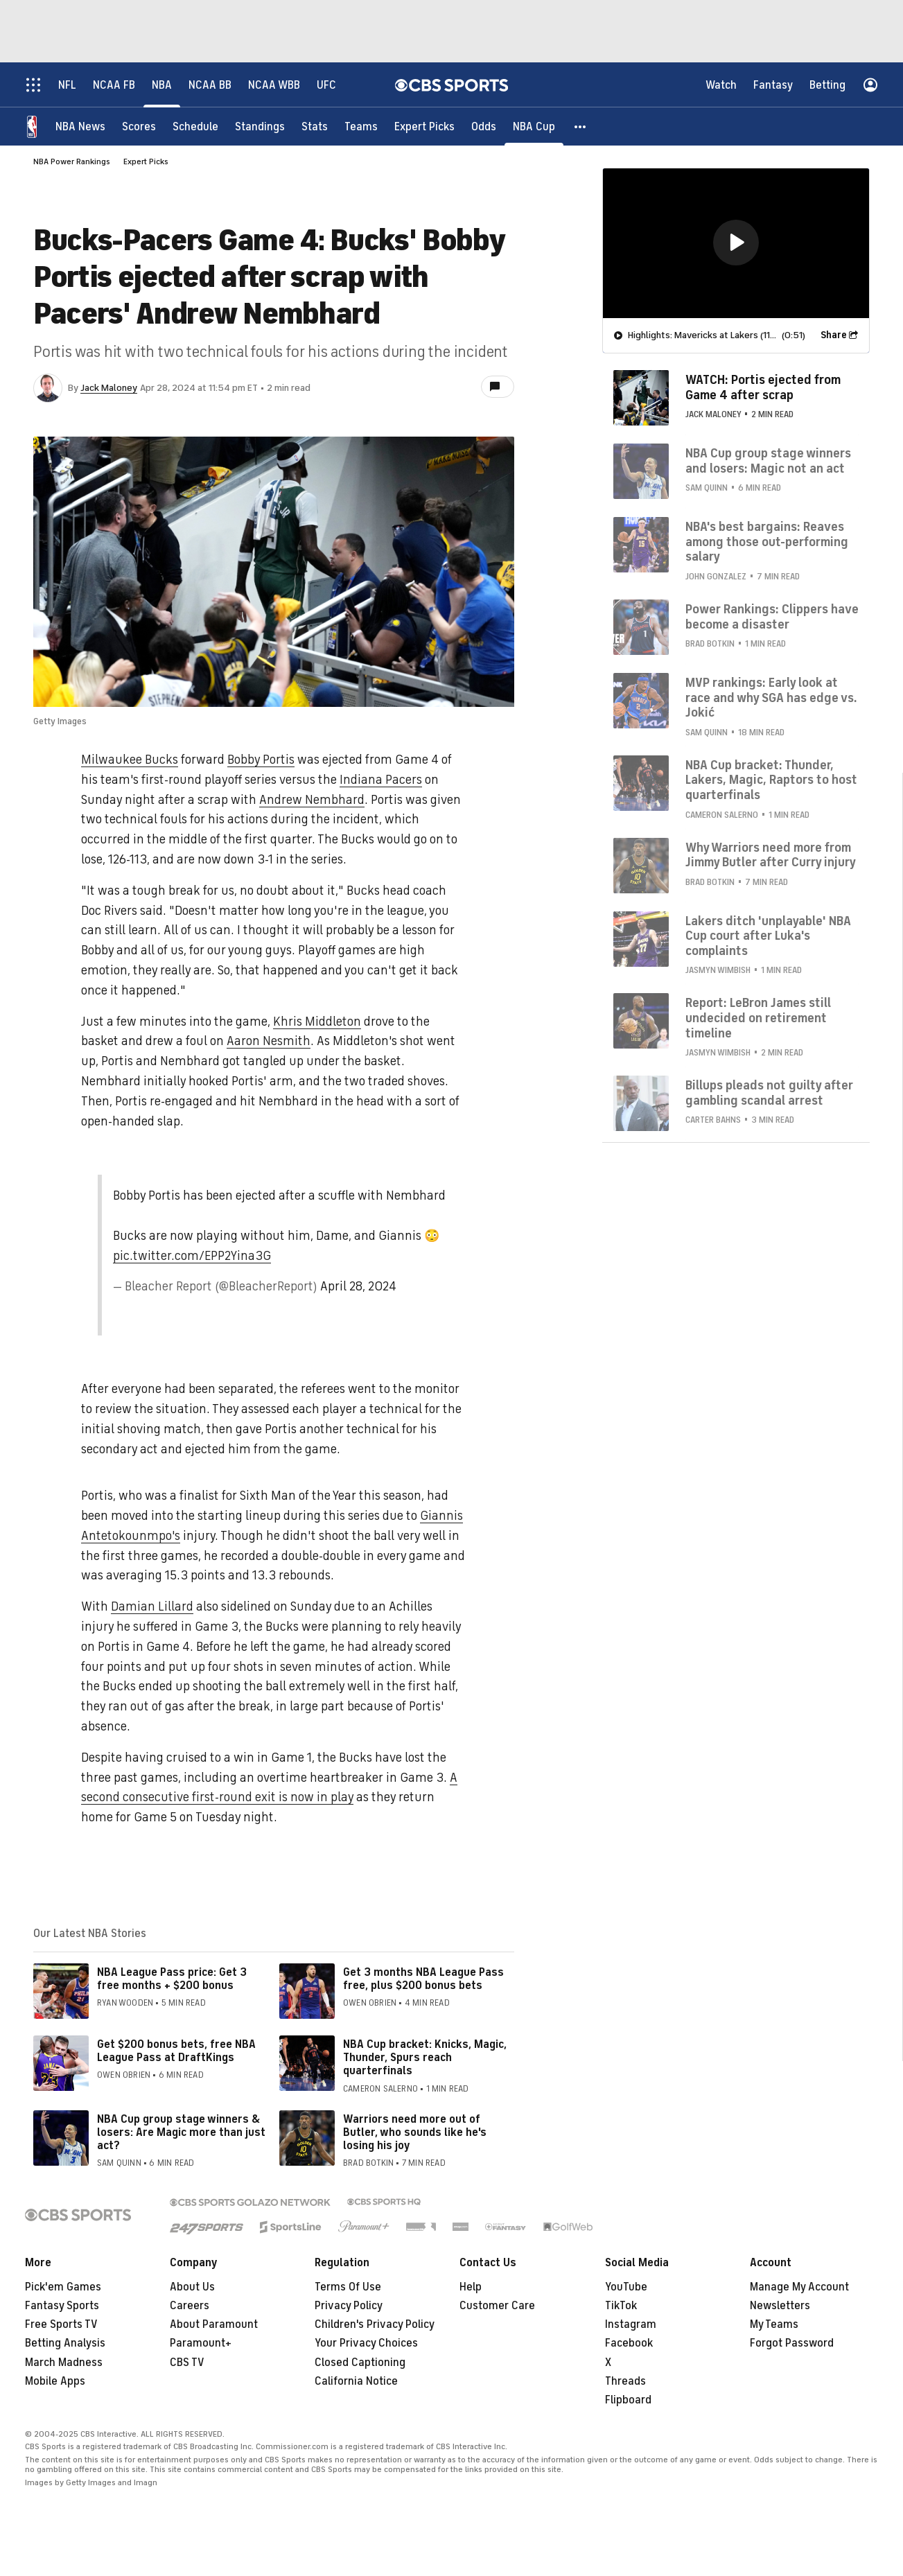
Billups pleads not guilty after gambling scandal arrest (769, 1093)
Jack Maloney (108, 388)
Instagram (630, 2324)
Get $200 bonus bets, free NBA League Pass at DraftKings (176, 2051)
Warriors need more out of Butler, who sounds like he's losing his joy (414, 2132)
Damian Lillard (152, 1606)
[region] (736, 243)
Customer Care (497, 2306)
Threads (625, 2381)
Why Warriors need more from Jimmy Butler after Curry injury (770, 855)
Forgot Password (792, 2343)
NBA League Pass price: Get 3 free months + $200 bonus (172, 1978)
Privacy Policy (349, 2306)
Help (470, 2287)
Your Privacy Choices (366, 2343)
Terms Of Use (348, 2287)
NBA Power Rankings (71, 161)
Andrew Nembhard (312, 799)
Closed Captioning (360, 2362)
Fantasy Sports (62, 2306)
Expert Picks (145, 161)
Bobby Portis (261, 759)
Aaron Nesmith (268, 1041)
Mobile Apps (55, 2381)
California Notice (356, 2381)
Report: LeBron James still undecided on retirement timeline (758, 1017)
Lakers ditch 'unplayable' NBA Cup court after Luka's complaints (768, 935)
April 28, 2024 (358, 1286)
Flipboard (628, 2400)
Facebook (629, 2343)
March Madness (64, 2362)
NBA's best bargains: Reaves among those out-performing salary (766, 541)
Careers (189, 2306)
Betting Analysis (65, 2343)
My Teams (774, 2324)
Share (834, 335)
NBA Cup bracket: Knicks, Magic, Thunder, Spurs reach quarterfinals (425, 2058)
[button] (580, 126)
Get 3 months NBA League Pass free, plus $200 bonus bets (423, 1978)
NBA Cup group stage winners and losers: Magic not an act (768, 461)
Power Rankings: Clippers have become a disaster (772, 617)
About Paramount (214, 2324)
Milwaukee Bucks (129, 759)
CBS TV (187, 2362)
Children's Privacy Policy (375, 2324)
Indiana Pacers (381, 779)
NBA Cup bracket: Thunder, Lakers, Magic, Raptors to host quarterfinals (771, 780)
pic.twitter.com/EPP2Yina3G (192, 1255)
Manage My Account (799, 2287)
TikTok (621, 2306)
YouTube (626, 2287)
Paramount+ (200, 2343)
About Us (192, 2287)
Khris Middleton (317, 1021)
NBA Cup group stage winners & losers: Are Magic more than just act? (181, 2132)
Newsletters (780, 2306)
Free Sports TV (61, 2324)
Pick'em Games (63, 2287)
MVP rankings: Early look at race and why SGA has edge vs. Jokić (771, 697)
